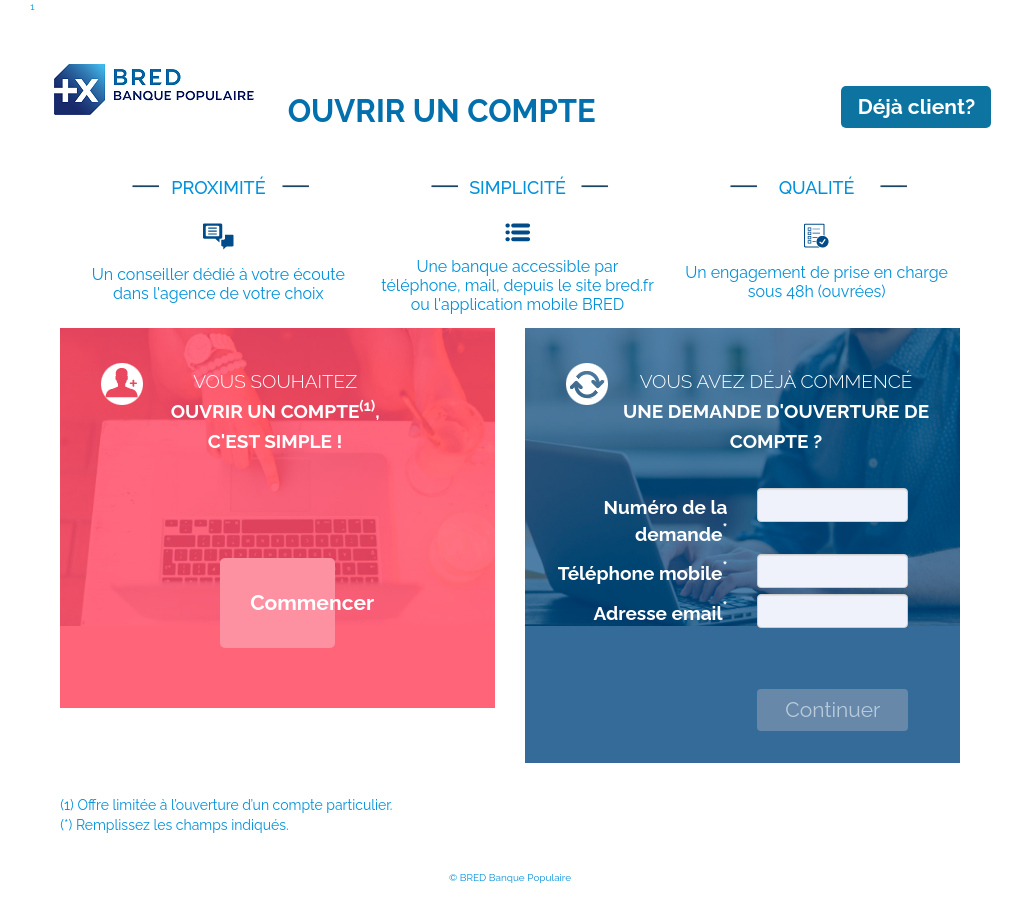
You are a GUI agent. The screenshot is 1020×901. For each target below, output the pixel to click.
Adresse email (661, 612)
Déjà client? (917, 106)
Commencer (292, 602)
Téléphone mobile (643, 572)
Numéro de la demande (666, 520)
